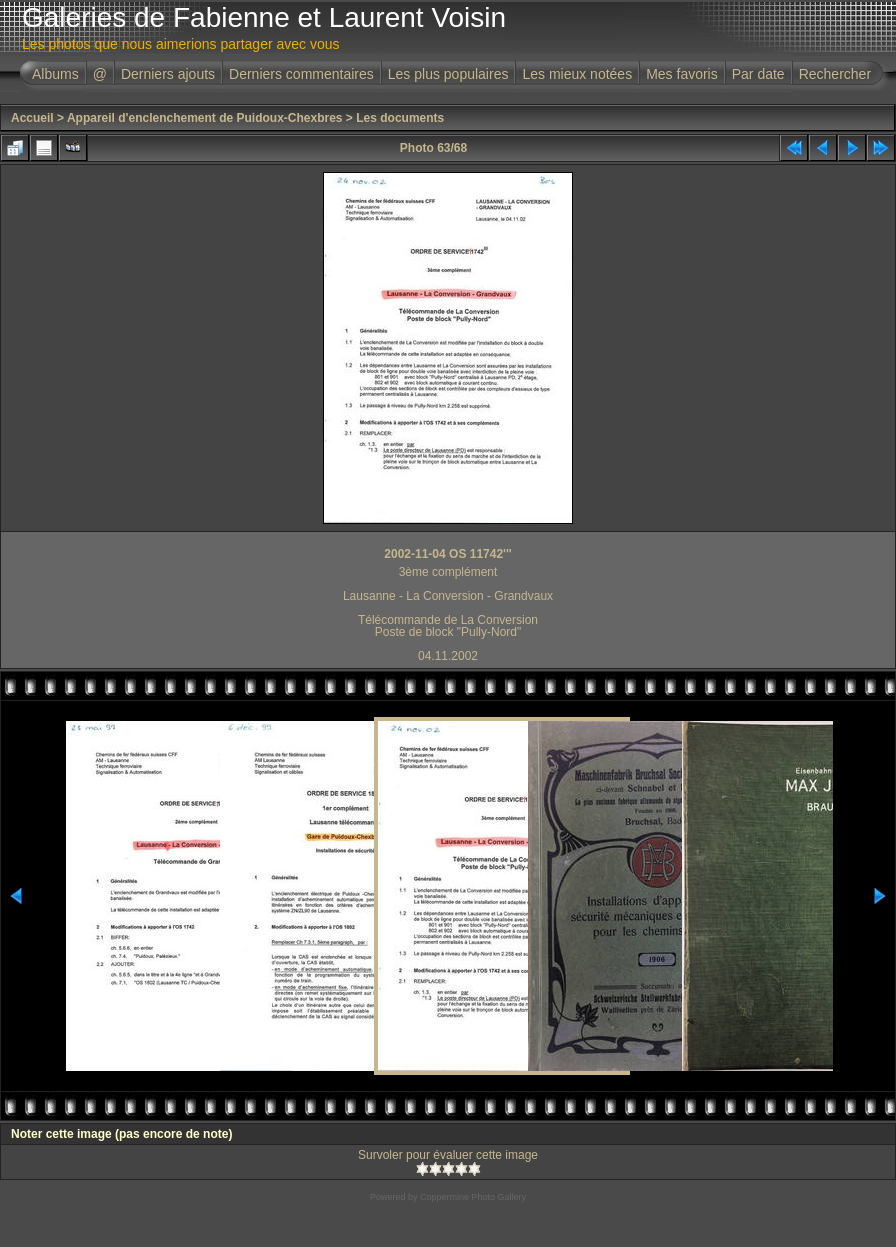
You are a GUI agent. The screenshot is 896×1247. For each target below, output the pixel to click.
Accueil (32, 118)
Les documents (400, 118)
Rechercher (835, 74)
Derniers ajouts (168, 74)
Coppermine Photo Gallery (473, 1197)
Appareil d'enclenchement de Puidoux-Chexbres (205, 118)
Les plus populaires (448, 74)
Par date (758, 74)
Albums (55, 74)
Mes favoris (682, 74)
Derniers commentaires (301, 74)
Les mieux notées (577, 74)
